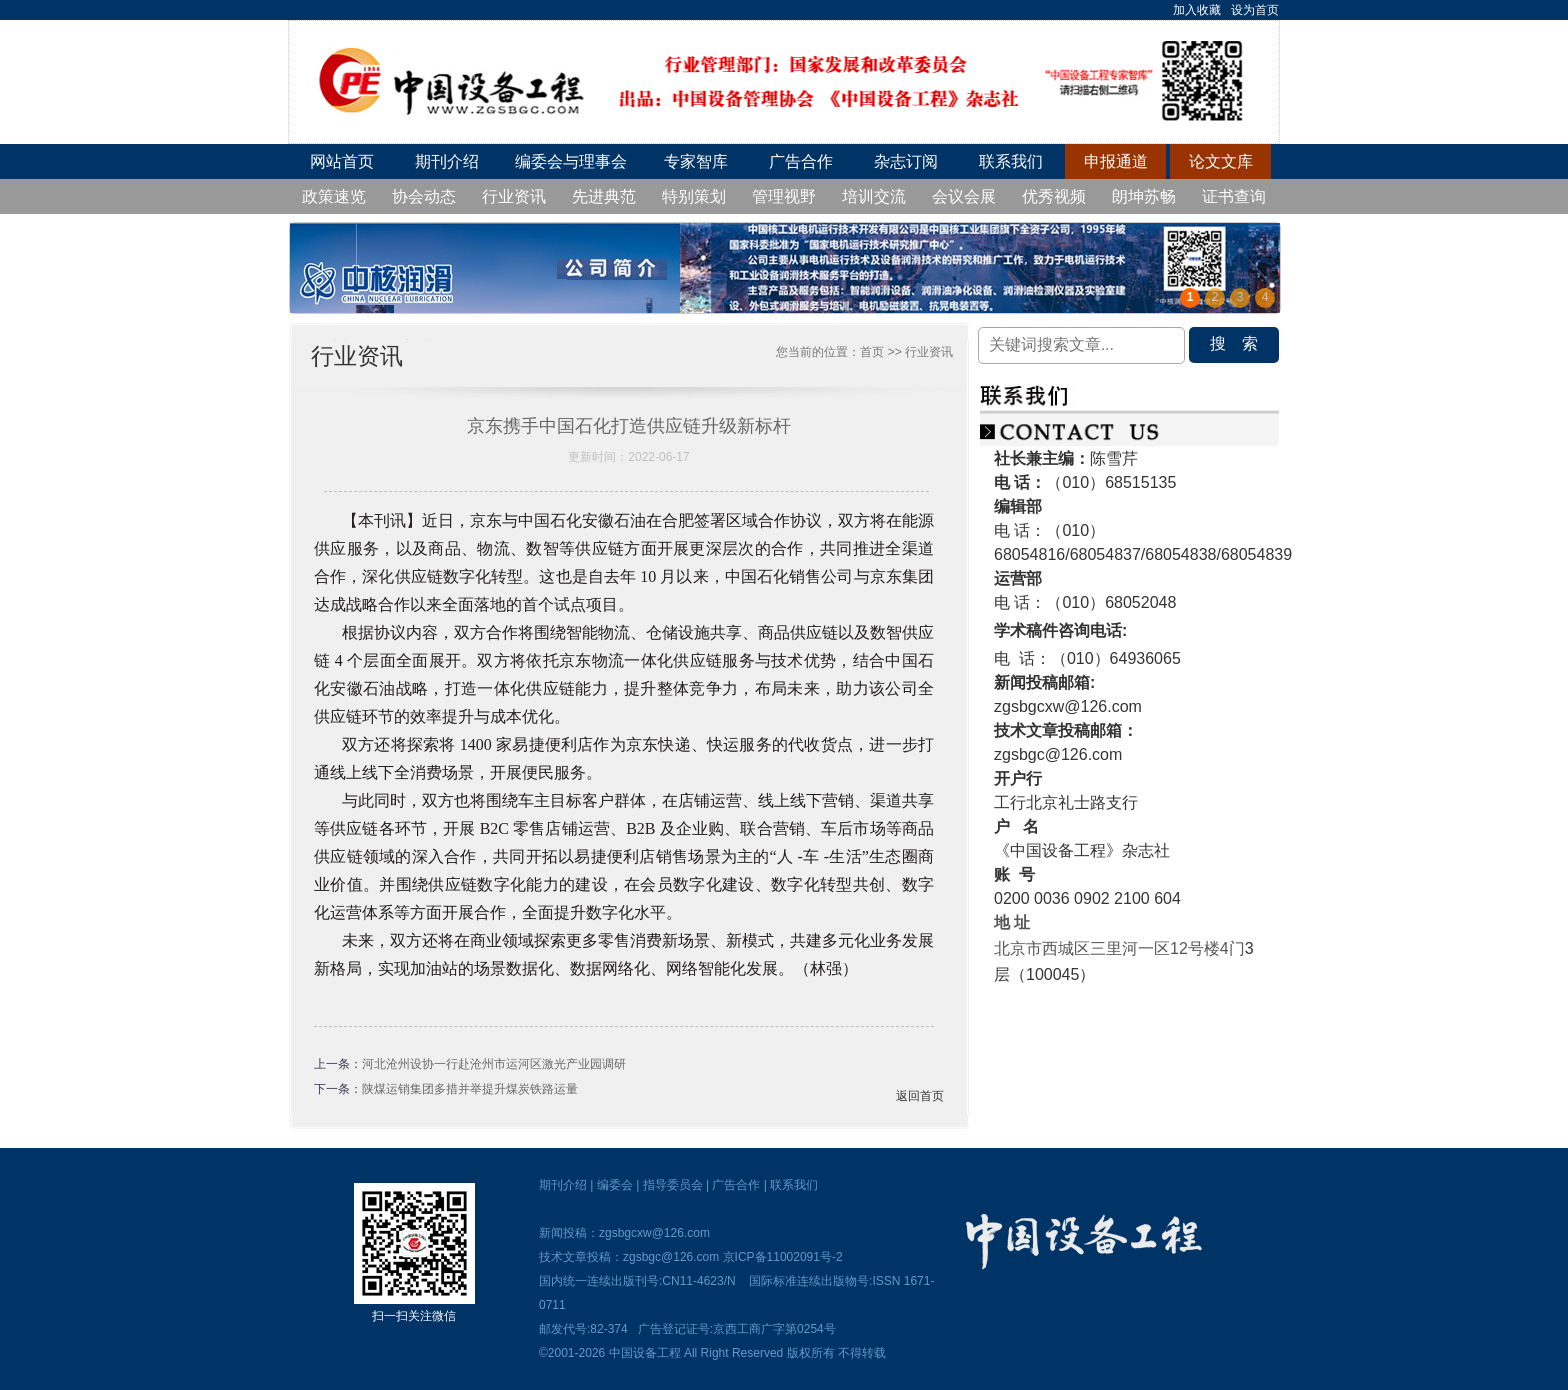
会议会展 (964, 196)
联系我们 (1011, 161)
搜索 (1242, 343)
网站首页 (342, 161)
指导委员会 (673, 1185)
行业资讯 (514, 196)
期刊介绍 (447, 161)
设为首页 (1255, 10)
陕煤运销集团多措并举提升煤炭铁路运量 (470, 1089)
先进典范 (604, 196)
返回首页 (920, 1096)
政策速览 (334, 196)
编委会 (615, 1185)
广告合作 (801, 161)
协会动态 (424, 196)
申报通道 (1116, 161)
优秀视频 (1054, 196)
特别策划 (694, 196)
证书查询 (1234, 196)
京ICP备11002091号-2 (783, 1257)
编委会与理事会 (571, 161)
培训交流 (874, 196)
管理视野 (784, 196)
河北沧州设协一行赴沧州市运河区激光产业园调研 (494, 1064)
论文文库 (1221, 161)
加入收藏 (1197, 10)
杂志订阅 (906, 161)
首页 (872, 352)
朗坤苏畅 (1144, 196)
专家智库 (696, 161)
